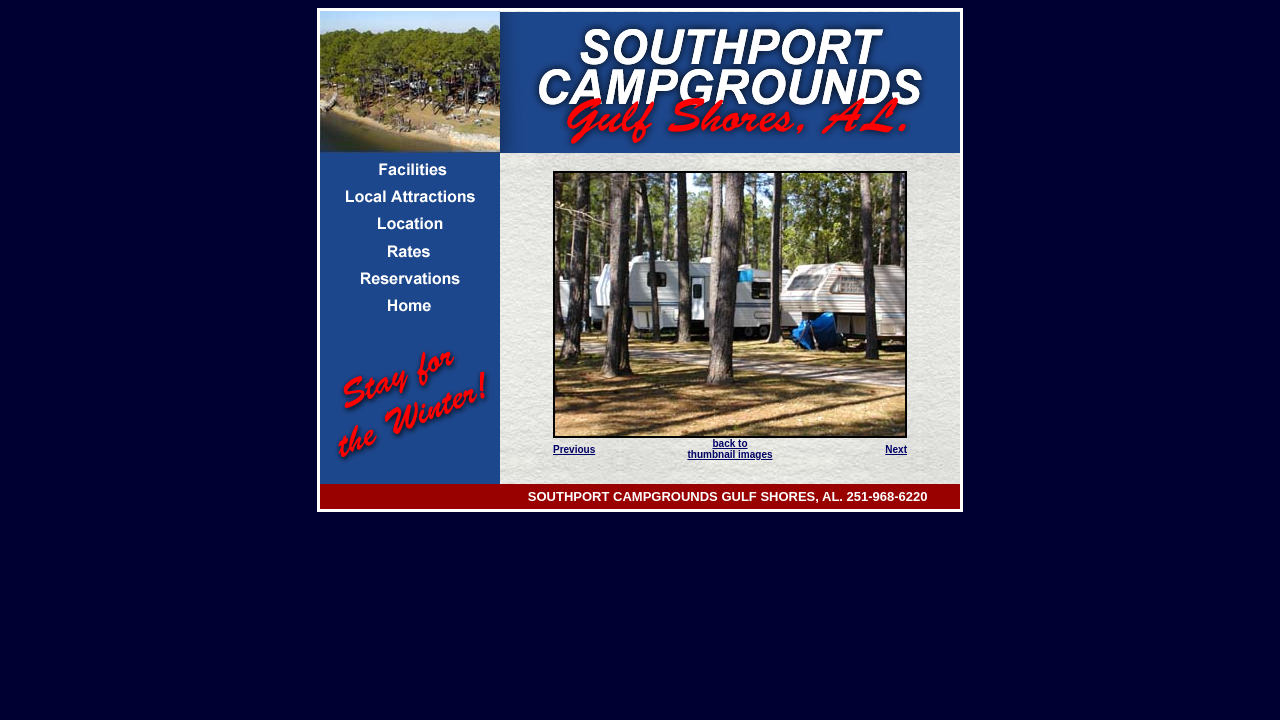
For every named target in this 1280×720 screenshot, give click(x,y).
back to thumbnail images (729, 449)
